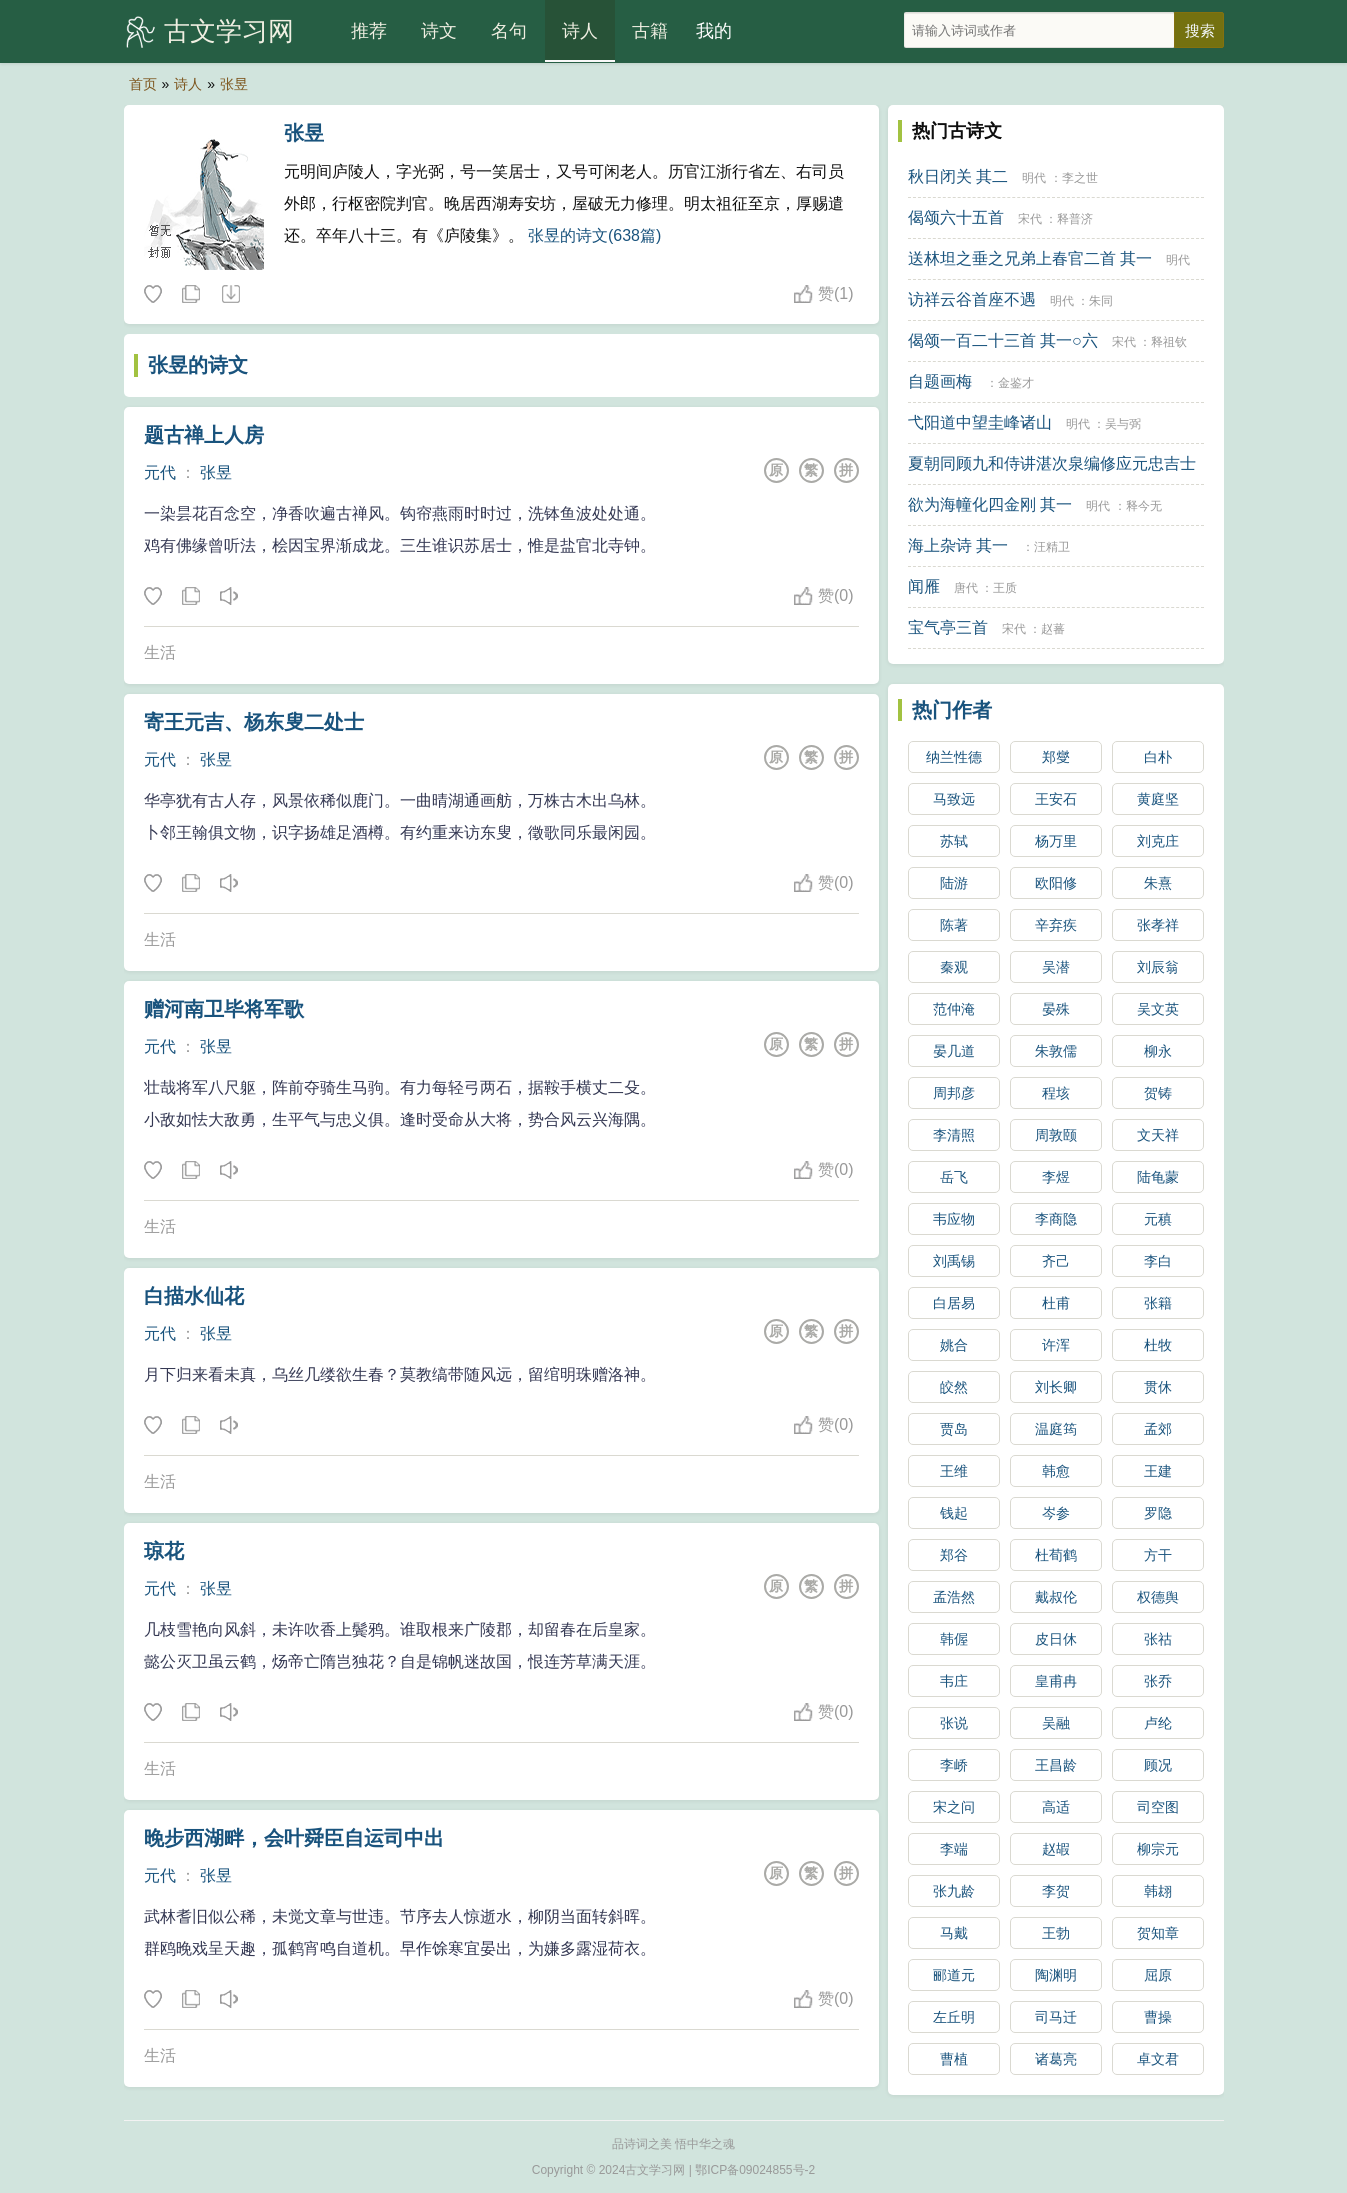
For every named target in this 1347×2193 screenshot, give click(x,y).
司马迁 (1056, 2017)
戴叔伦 (1056, 1597)
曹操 (1158, 2017)
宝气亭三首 (948, 627)
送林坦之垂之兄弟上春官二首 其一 (1030, 258)
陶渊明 (1056, 1975)
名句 (509, 31)
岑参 (1056, 1513)
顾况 (1158, 1765)
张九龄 (954, 1891)
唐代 (966, 588)
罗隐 (1158, 1513)
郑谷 (954, 1555)
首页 (143, 84)
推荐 (369, 31)
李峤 (954, 1765)
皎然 (954, 1387)
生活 (160, 652)
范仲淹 (954, 1009)
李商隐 (1056, 1219)
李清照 (954, 1135)
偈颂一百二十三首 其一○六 (1003, 340)
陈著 (954, 925)
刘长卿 (1056, 1387)
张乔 (1158, 1681)
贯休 (1158, 1387)
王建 (1158, 1471)
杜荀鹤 (1056, 1555)
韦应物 (954, 1219)
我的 (714, 31)
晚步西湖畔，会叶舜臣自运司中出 (294, 1838)
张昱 (234, 84)
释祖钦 (1169, 342)
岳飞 (954, 1177)
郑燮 (1056, 757)
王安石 (1056, 799)
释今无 (1144, 506)
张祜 (1158, 1639)
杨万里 (1056, 841)
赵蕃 (1053, 629)
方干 (1158, 1555)
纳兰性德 (954, 757)
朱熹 (1158, 883)
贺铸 (1158, 1093)
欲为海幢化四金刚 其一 (990, 504)
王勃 (1056, 1933)
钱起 (954, 1513)
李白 (1158, 1261)
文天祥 (1158, 1135)
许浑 (1056, 1345)
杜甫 (1056, 1303)
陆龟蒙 (1158, 1177)
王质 (1005, 588)
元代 (160, 472)
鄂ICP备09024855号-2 (755, 2170)
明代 (1034, 178)
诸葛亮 (1056, 2059)
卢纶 (1158, 1723)
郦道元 (954, 1975)
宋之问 (954, 1807)
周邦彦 (954, 1093)
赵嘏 (1056, 1849)
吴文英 (1158, 1009)
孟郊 (1158, 1429)
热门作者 (952, 710)
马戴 (954, 1933)
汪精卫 (1052, 547)
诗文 (439, 31)
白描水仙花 (194, 1296)
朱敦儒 (1056, 1051)
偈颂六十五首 (956, 217)
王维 (954, 1471)
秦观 (954, 967)
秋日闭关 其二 (958, 176)
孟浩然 (954, 1597)
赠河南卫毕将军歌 (224, 1009)
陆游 (954, 883)
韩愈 (1056, 1471)
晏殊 (1056, 1009)
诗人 (580, 31)
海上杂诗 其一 (958, 545)
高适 (1056, 1807)
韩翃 (1158, 1891)
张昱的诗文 (198, 365)
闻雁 (924, 586)
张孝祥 (1158, 925)
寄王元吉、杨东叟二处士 (254, 722)
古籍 (650, 31)
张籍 (1158, 1303)
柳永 (1158, 1051)
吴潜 (1056, 967)
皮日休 (1056, 1639)
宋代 (1030, 219)
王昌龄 (1056, 1765)
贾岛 (954, 1429)
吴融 (1056, 1723)
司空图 (1158, 1807)
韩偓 (954, 1639)
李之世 (1080, 178)
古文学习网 (229, 31)
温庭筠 (1056, 1429)
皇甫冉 (1056, 1681)
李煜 (1056, 1177)
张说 (954, 1723)
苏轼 (954, 841)
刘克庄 (1158, 841)
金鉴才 (1016, 383)
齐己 (1056, 1261)
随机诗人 (230, 295)
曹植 (954, 2059)
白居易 (954, 1303)
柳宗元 (1158, 1849)
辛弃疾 (1056, 925)
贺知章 (1158, 1933)
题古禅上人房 (204, 435)
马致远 (954, 799)
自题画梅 (940, 381)
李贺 (1056, 1891)
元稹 (1158, 1219)
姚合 (954, 1345)
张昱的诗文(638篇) (594, 235)
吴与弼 (1123, 424)
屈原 (1158, 1975)
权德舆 (1158, 1597)
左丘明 (954, 2017)
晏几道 (954, 1051)
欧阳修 (1056, 883)
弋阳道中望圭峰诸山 (980, 422)
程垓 (1056, 1093)
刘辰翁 (1158, 967)
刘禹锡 (954, 1261)
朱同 (1101, 301)
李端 (954, 1849)
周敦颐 (1056, 1135)
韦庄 (954, 1681)
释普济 (1075, 219)
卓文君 (1158, 2059)
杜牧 (1158, 1345)
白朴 (1158, 757)
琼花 (164, 1551)
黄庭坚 (1158, 799)
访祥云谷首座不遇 (972, 299)
